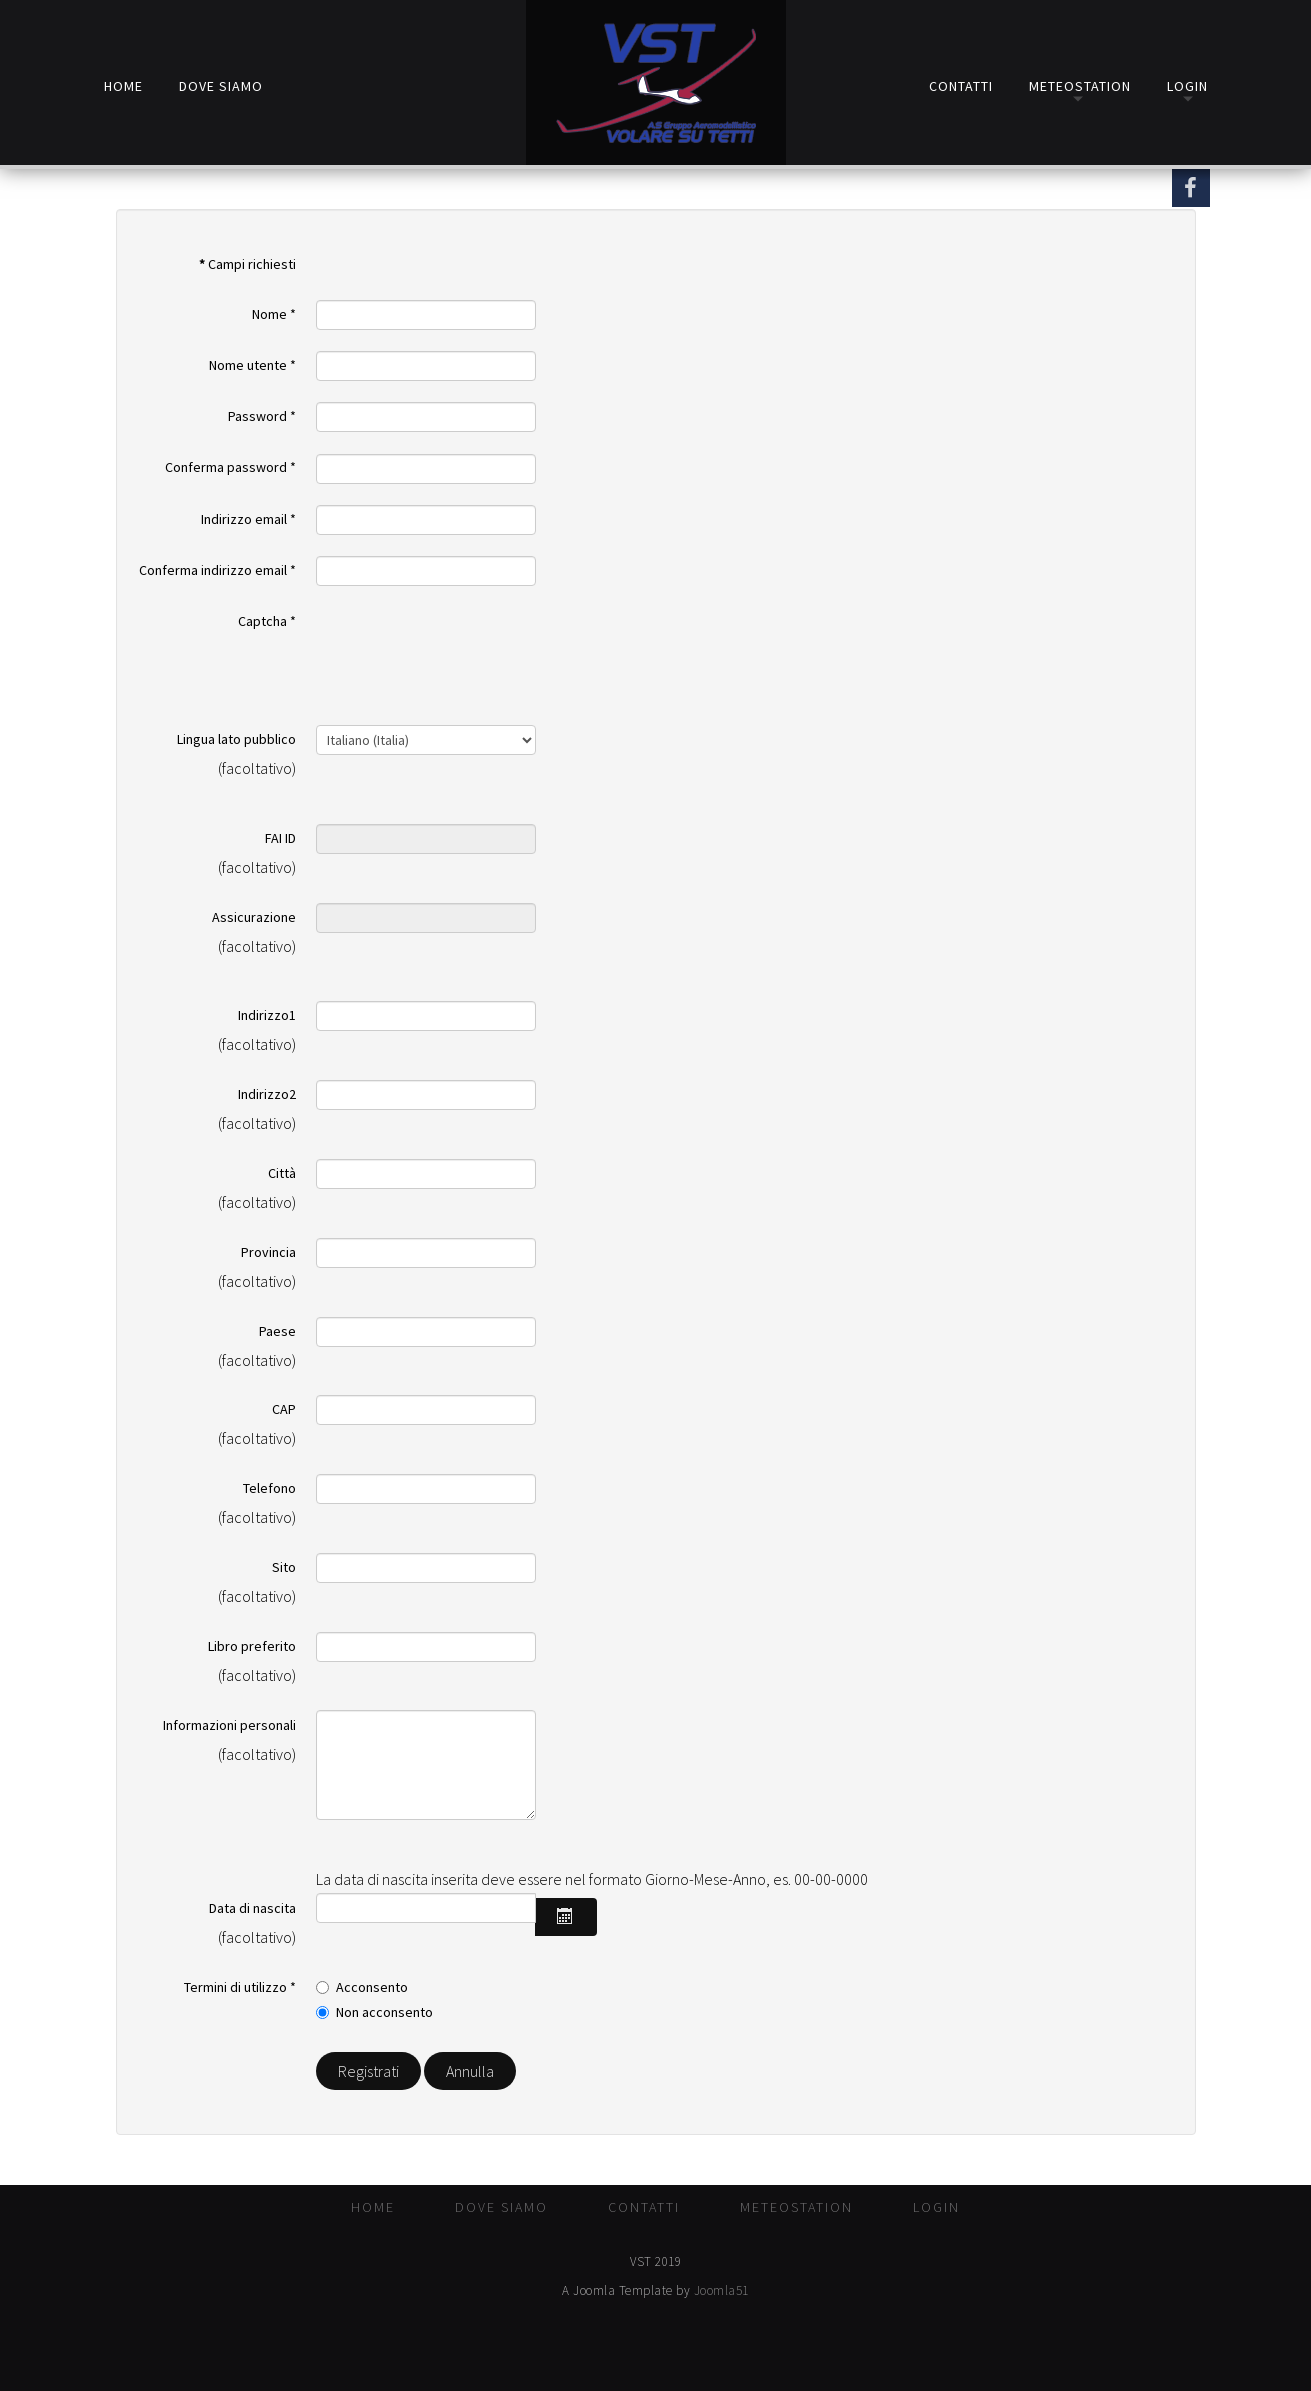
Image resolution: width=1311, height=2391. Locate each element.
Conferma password (230, 467)
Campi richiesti (247, 264)
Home (123, 85)
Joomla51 (721, 2290)
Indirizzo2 (267, 1094)
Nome (274, 314)
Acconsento (372, 1987)
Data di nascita (252, 1908)
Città (282, 1173)
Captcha (267, 621)
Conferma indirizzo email (217, 570)
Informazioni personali (229, 1725)
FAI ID (280, 838)
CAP (284, 1409)
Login (1187, 85)
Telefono (269, 1488)
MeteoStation (1080, 85)
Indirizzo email (248, 519)
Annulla (470, 2071)
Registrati (368, 2071)
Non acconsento (384, 2012)
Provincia (268, 1252)
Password (262, 416)
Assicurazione (254, 917)
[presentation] (468, 645)
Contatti (961, 85)
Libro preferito (252, 1646)
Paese (277, 1331)
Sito (284, 1567)
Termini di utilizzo (240, 1987)
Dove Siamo (221, 85)
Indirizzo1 (267, 1015)
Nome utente (252, 365)
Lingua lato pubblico (236, 739)
